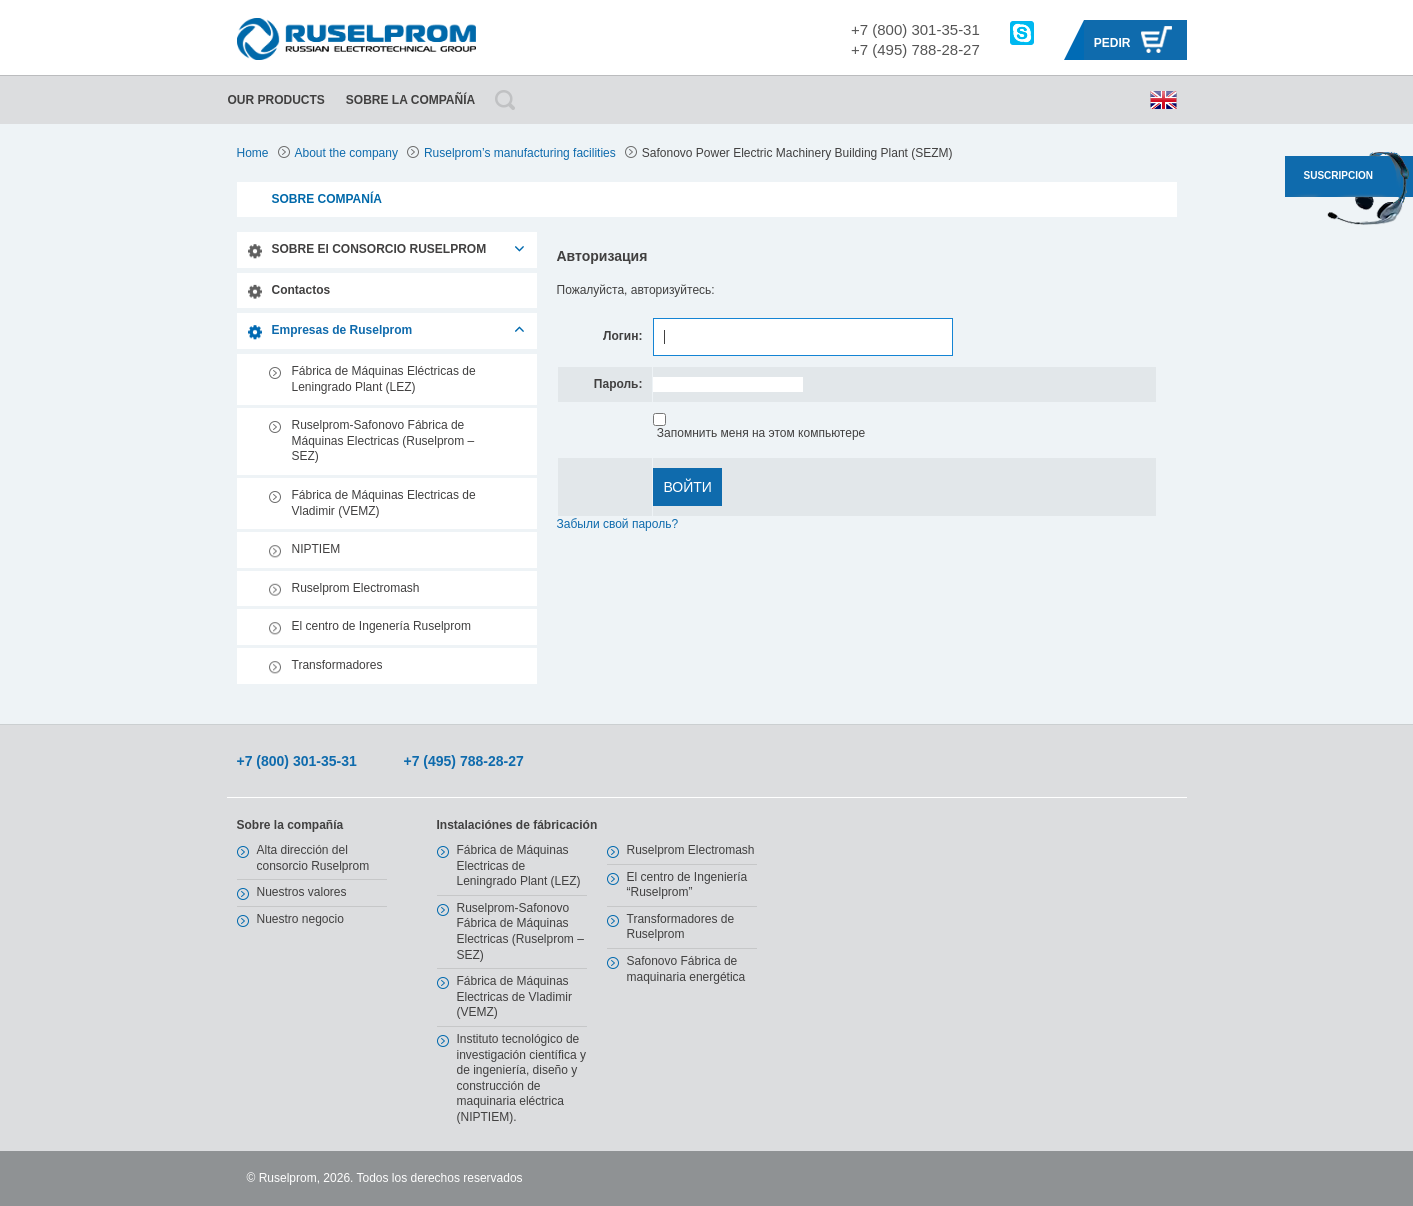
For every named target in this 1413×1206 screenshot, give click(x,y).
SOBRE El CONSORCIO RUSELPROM (379, 249)
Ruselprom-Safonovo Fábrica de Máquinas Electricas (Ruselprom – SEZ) (383, 440)
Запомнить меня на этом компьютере (759, 433)
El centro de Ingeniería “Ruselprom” (687, 885)
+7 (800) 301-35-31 (915, 29)
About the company (346, 153)
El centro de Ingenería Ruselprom (381, 626)
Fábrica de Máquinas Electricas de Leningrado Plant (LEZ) (519, 865)
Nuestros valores (302, 892)
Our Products (276, 100)
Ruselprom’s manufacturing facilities (520, 153)
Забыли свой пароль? (618, 524)
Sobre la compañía (410, 100)
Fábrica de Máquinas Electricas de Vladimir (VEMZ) (384, 503)
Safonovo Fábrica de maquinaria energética (686, 969)
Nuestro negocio (300, 919)
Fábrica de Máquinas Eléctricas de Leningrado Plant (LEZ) (384, 379)
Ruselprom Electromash (356, 588)
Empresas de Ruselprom (342, 330)
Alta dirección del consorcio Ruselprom (313, 858)
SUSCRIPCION (1338, 175)
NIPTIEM (316, 549)
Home (253, 153)
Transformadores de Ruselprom (681, 927)
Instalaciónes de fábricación (517, 825)
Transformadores (337, 665)
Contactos (301, 290)
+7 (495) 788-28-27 (915, 49)
